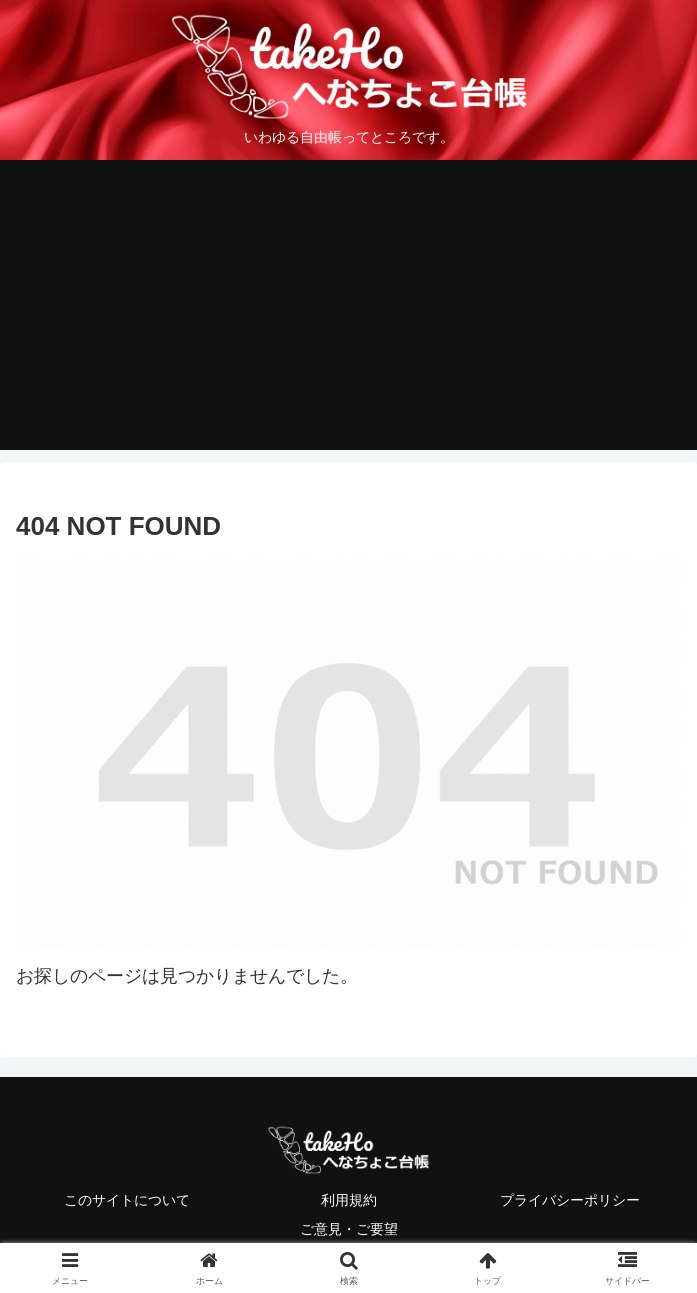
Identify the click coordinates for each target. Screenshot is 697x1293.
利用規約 (349, 1200)
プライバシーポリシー (570, 1200)
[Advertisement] (348, 310)
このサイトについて (127, 1200)
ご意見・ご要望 (349, 1229)
